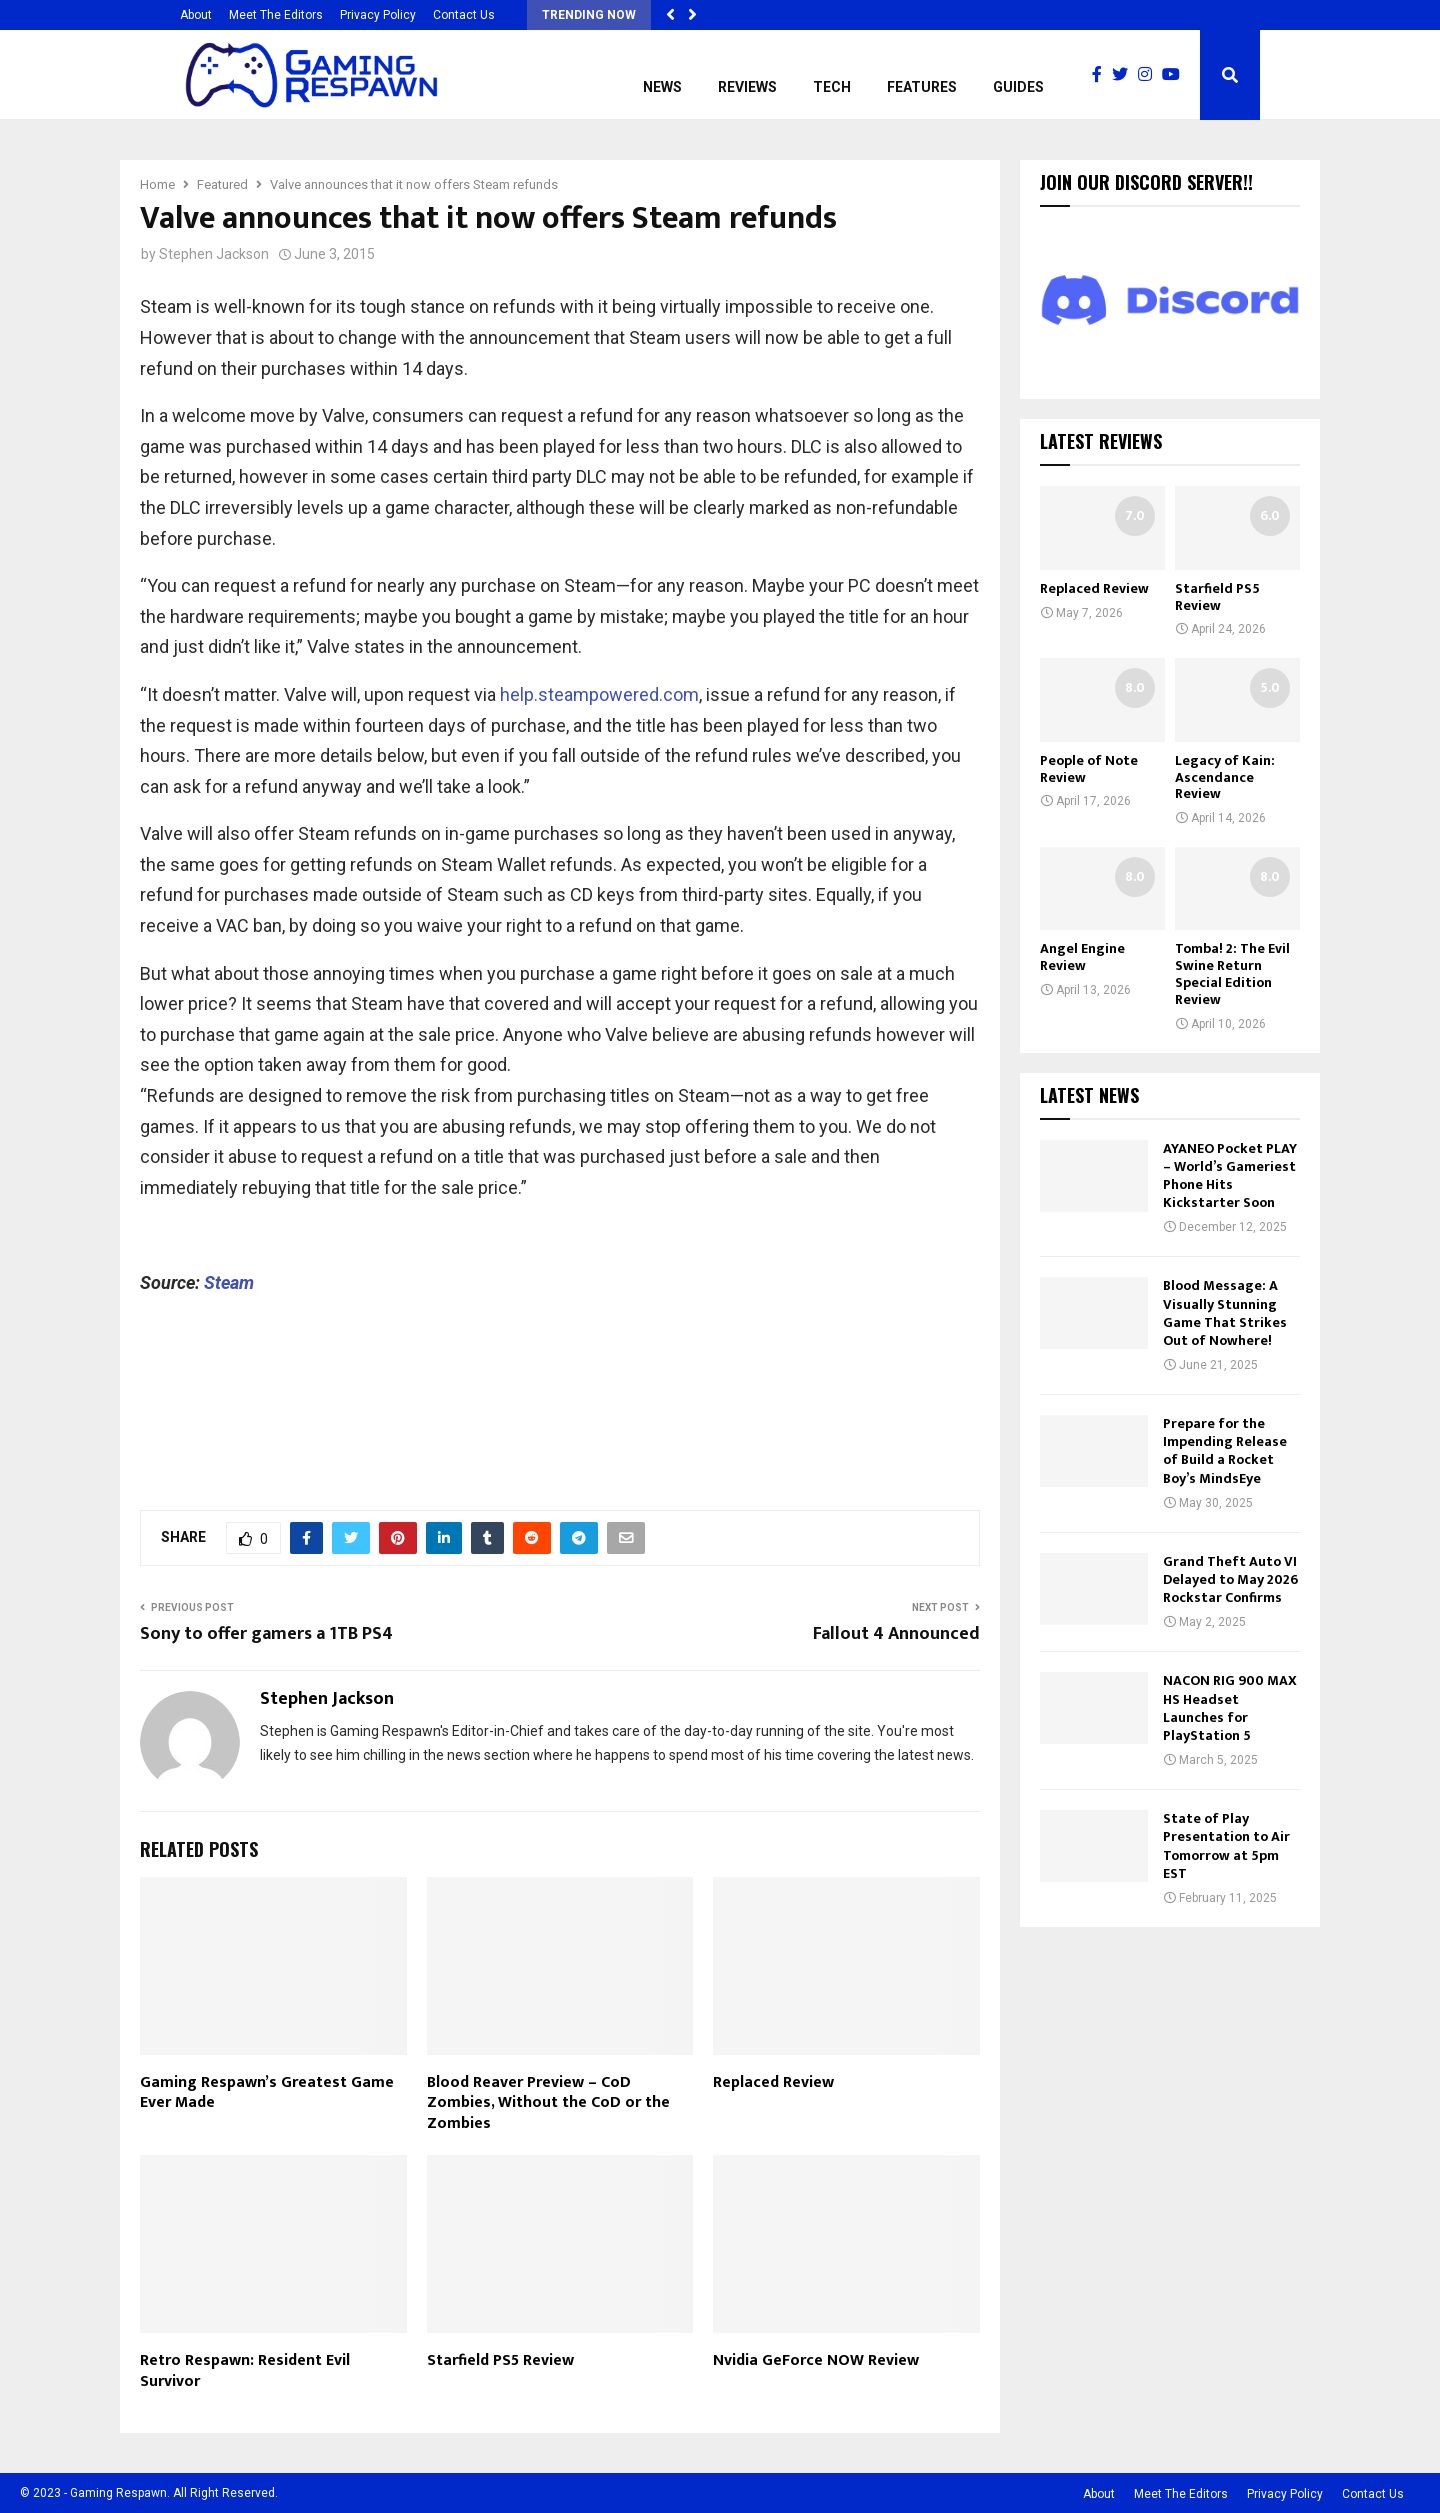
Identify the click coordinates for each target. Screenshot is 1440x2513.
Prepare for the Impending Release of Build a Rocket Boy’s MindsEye (1225, 1451)
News (662, 87)
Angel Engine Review (1082, 957)
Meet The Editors (276, 15)
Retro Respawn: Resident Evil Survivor (245, 2371)
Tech (832, 87)
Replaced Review (773, 2082)
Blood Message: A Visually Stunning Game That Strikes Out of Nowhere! (1225, 1313)
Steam (229, 1282)
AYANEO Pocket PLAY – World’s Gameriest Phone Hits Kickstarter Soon (1230, 1176)
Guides (1018, 87)
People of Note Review (1089, 769)
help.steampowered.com (599, 694)
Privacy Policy (378, 15)
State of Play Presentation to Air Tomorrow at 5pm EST (1226, 1846)
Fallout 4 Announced (896, 1634)
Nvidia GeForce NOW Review (816, 2360)
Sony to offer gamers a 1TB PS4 (266, 1634)
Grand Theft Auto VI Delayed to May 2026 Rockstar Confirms (1230, 1579)
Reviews (747, 87)
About (196, 15)
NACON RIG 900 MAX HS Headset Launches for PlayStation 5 (1230, 1708)
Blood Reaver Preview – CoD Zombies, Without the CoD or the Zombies (548, 2103)
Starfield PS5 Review (500, 2360)
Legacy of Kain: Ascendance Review (1225, 777)
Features (922, 87)
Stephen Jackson (214, 254)
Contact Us (464, 15)
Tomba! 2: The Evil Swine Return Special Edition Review (1232, 973)
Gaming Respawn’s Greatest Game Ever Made (267, 2093)
